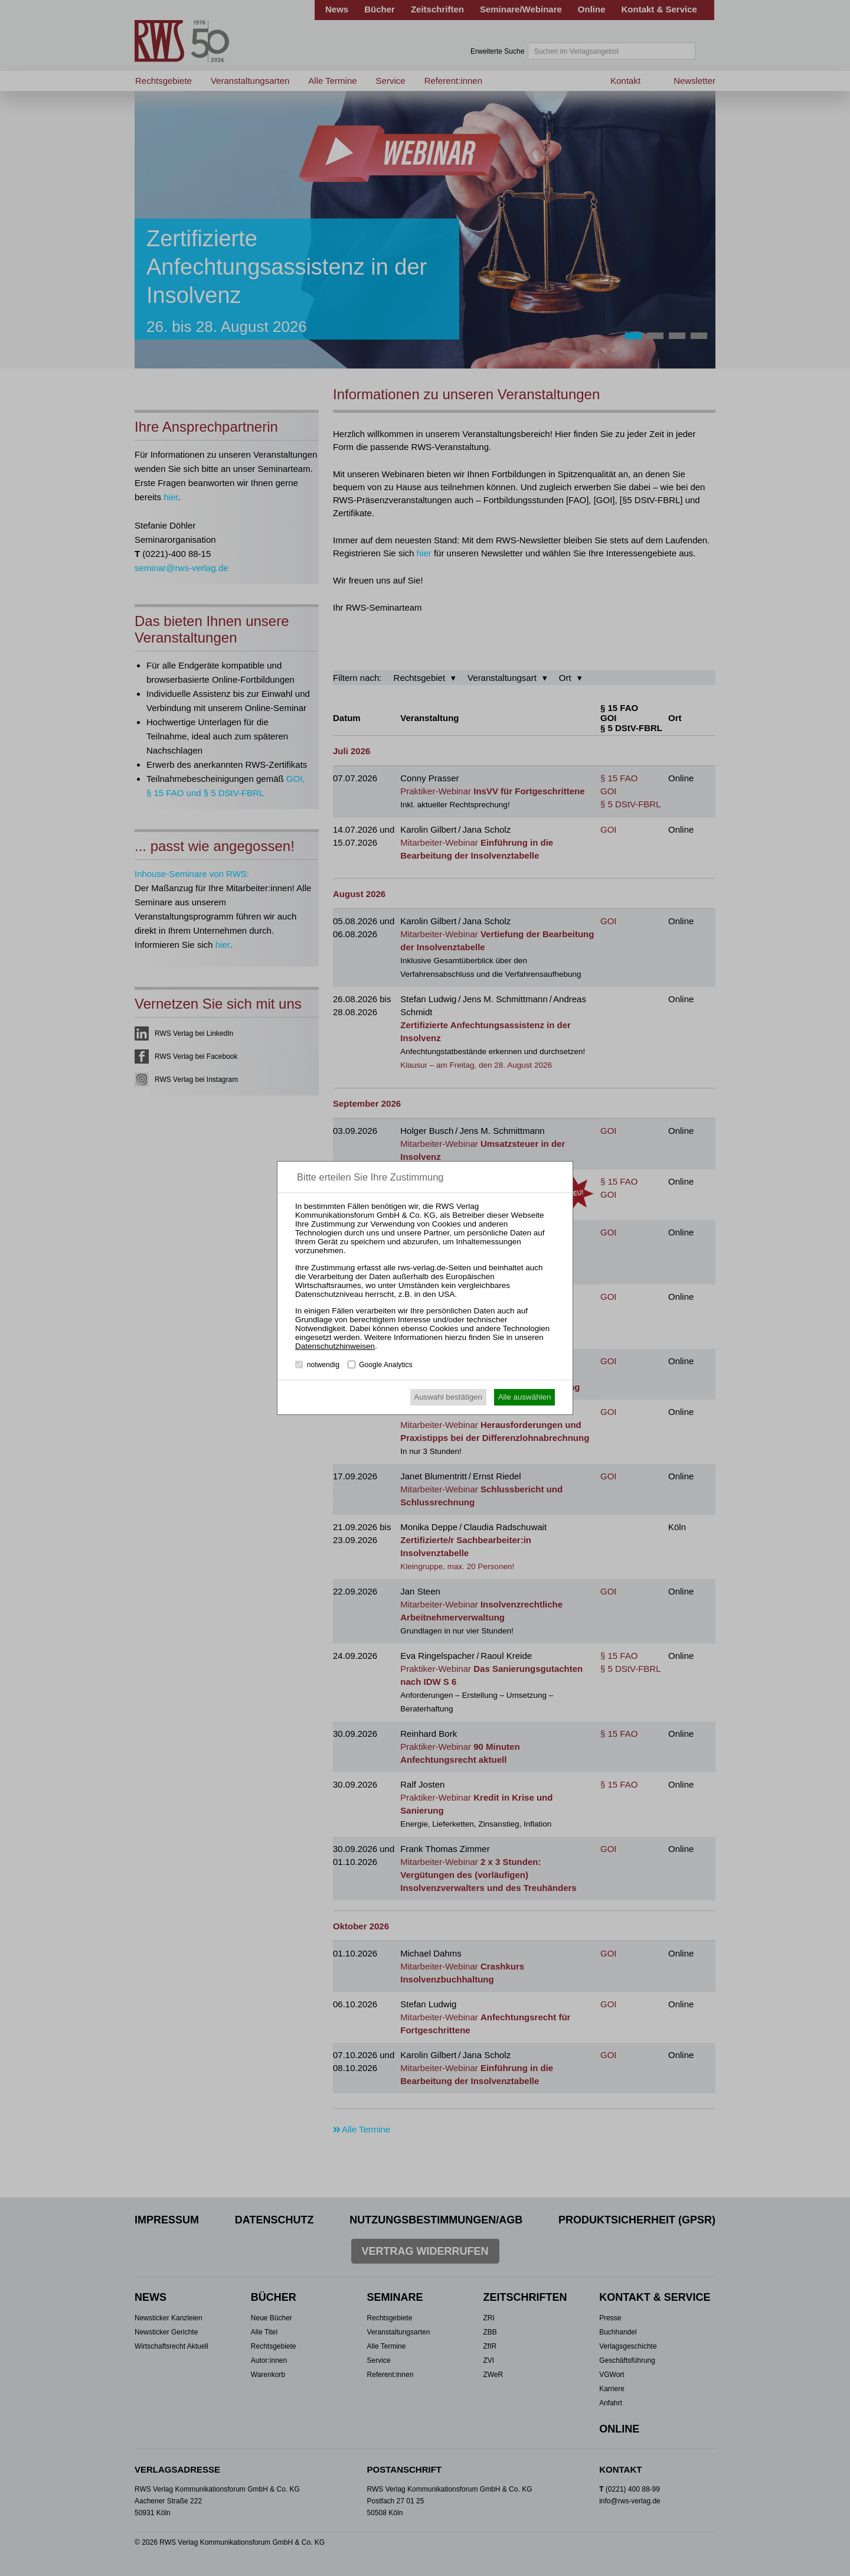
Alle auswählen (524, 1397)
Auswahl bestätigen (448, 1397)
